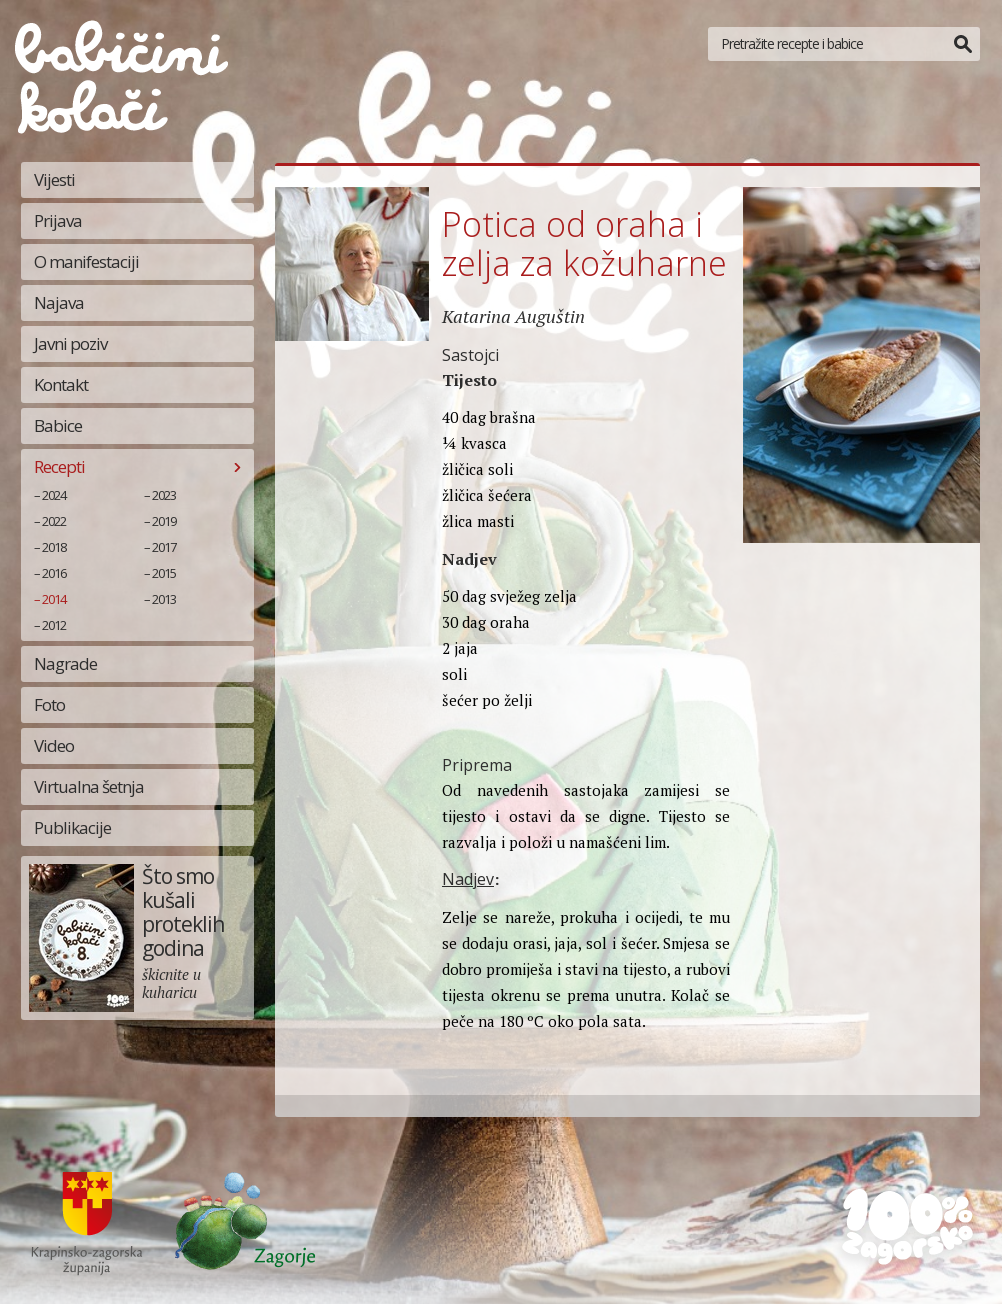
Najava (59, 302)
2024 (54, 495)
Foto (49, 704)
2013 (164, 599)
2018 (54, 547)
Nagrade (65, 663)
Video (54, 745)
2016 (54, 573)
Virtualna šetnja (89, 786)
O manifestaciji (86, 261)
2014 (54, 599)
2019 (164, 521)
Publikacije (72, 827)
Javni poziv (70, 343)
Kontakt (61, 384)
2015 (164, 573)
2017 (164, 547)
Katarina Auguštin (513, 316)
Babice (58, 425)
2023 (164, 495)
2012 (54, 625)
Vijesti (54, 179)
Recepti (59, 466)
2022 (54, 521)
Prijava (58, 220)
